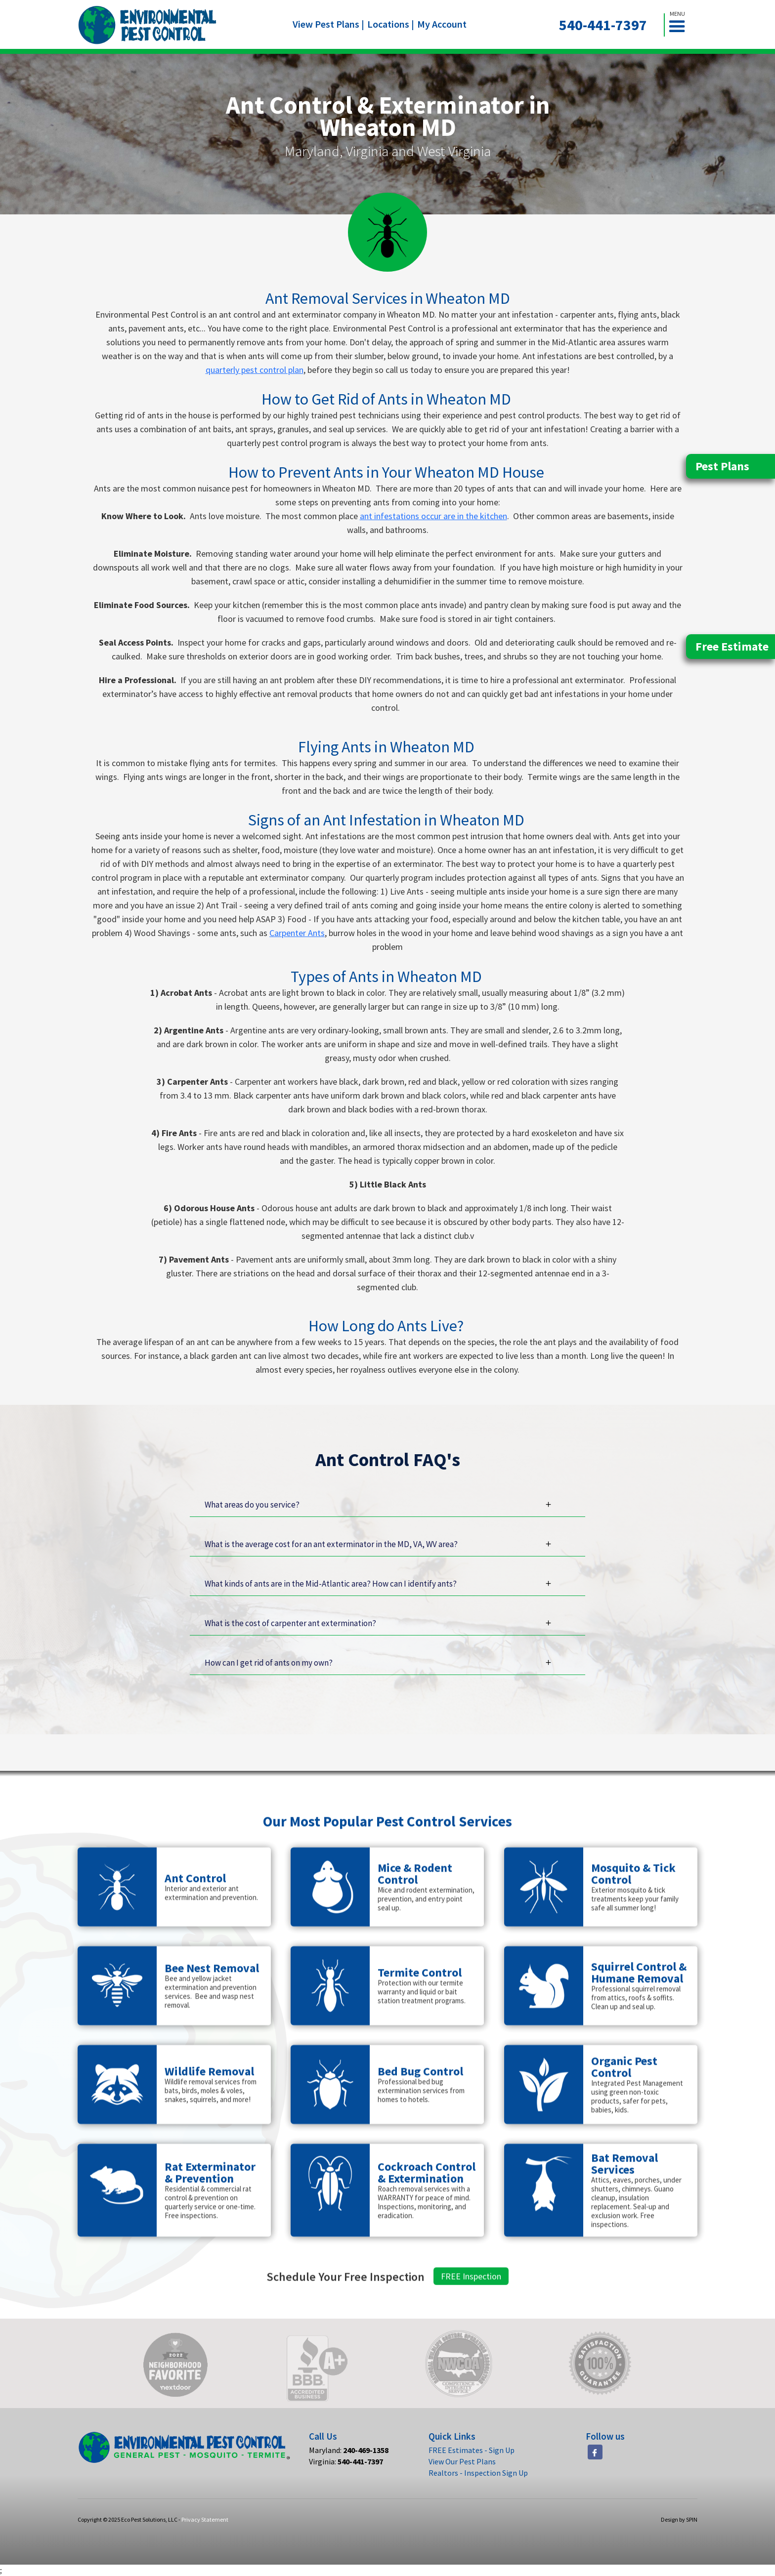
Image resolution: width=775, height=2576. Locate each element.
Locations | (390, 24)
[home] (147, 25)
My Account (442, 24)
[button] (681, 25)
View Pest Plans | (328, 24)
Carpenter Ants (297, 933)
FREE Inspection (471, 2322)
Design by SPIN (679, 2519)
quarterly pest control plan (254, 369)
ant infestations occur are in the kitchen (433, 516)
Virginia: (346, 2461)
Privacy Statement (204, 2519)
